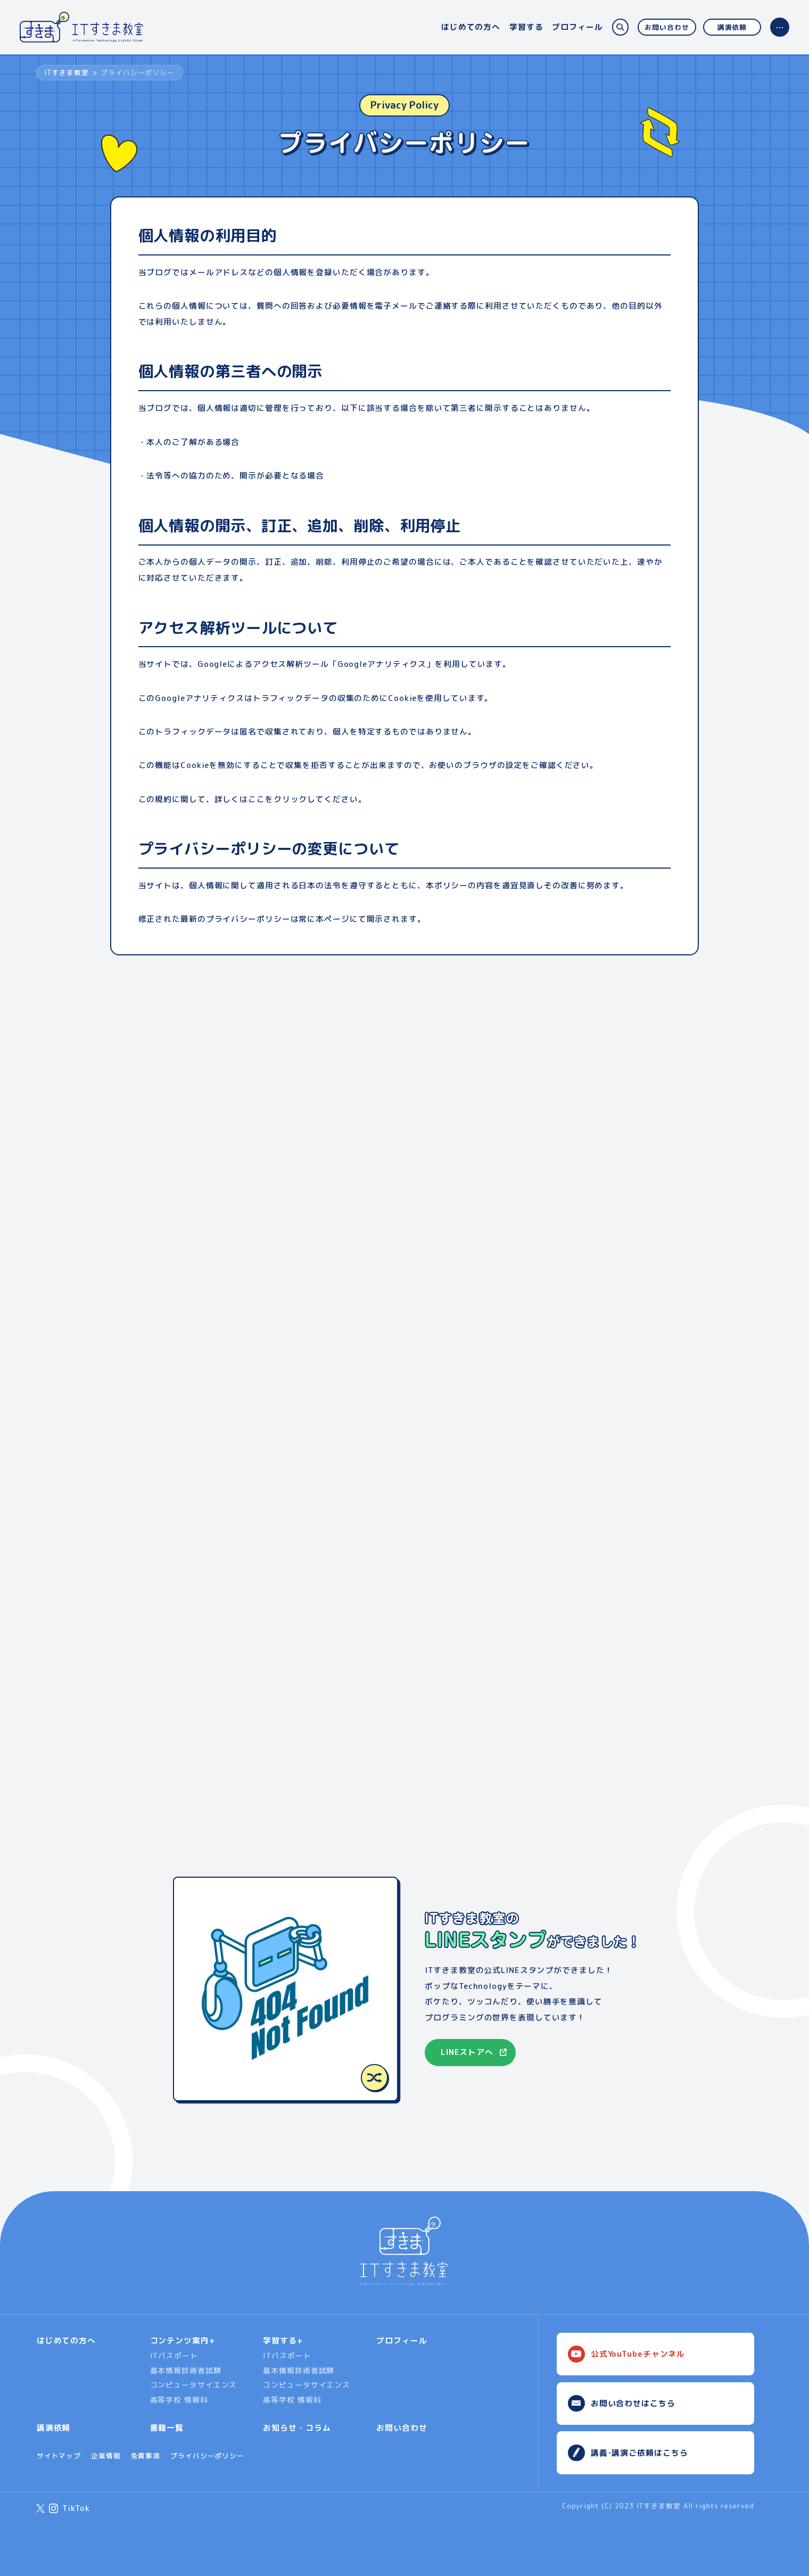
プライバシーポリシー (207, 2456)
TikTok (75, 2508)
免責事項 (146, 2456)
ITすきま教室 (66, 72)
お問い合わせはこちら (633, 2403)
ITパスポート (174, 2355)
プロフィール (577, 26)
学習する (526, 26)
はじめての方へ (470, 26)
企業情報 (106, 2456)
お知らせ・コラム (297, 2427)
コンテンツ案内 (179, 2340)
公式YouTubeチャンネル (638, 2353)
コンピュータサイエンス (193, 2385)
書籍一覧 (167, 2427)
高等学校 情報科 (179, 2400)
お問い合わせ (667, 27)
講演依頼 (732, 27)
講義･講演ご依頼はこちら (639, 2452)
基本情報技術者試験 (185, 2370)
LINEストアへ (467, 2052)
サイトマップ (59, 2456)
